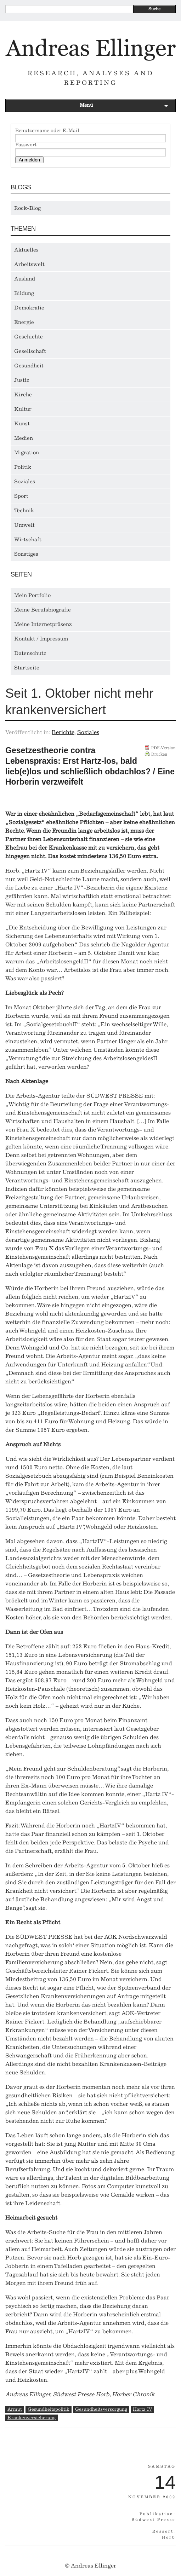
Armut (14, 2409)
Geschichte (28, 336)
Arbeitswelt (29, 264)
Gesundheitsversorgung (101, 2409)
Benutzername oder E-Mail (47, 130)
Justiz (21, 380)
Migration (26, 452)
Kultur (23, 409)
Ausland (24, 279)
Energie (24, 322)
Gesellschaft (30, 351)
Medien (23, 438)
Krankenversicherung (31, 2417)
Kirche (23, 394)
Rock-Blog (27, 208)
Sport (21, 496)
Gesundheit (29, 365)
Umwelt (24, 525)
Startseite (26, 667)
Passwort (25, 144)
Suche (154, 8)
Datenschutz (30, 653)
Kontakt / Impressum (41, 639)
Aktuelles (26, 250)
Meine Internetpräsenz (43, 624)
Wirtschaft (27, 539)
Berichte (63, 732)
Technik (24, 510)
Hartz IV (142, 2409)
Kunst (22, 423)
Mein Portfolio (32, 595)
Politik (22, 467)
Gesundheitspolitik (48, 2409)
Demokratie (29, 308)
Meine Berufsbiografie (42, 610)
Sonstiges (26, 554)
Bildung (24, 293)
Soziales (24, 481)
